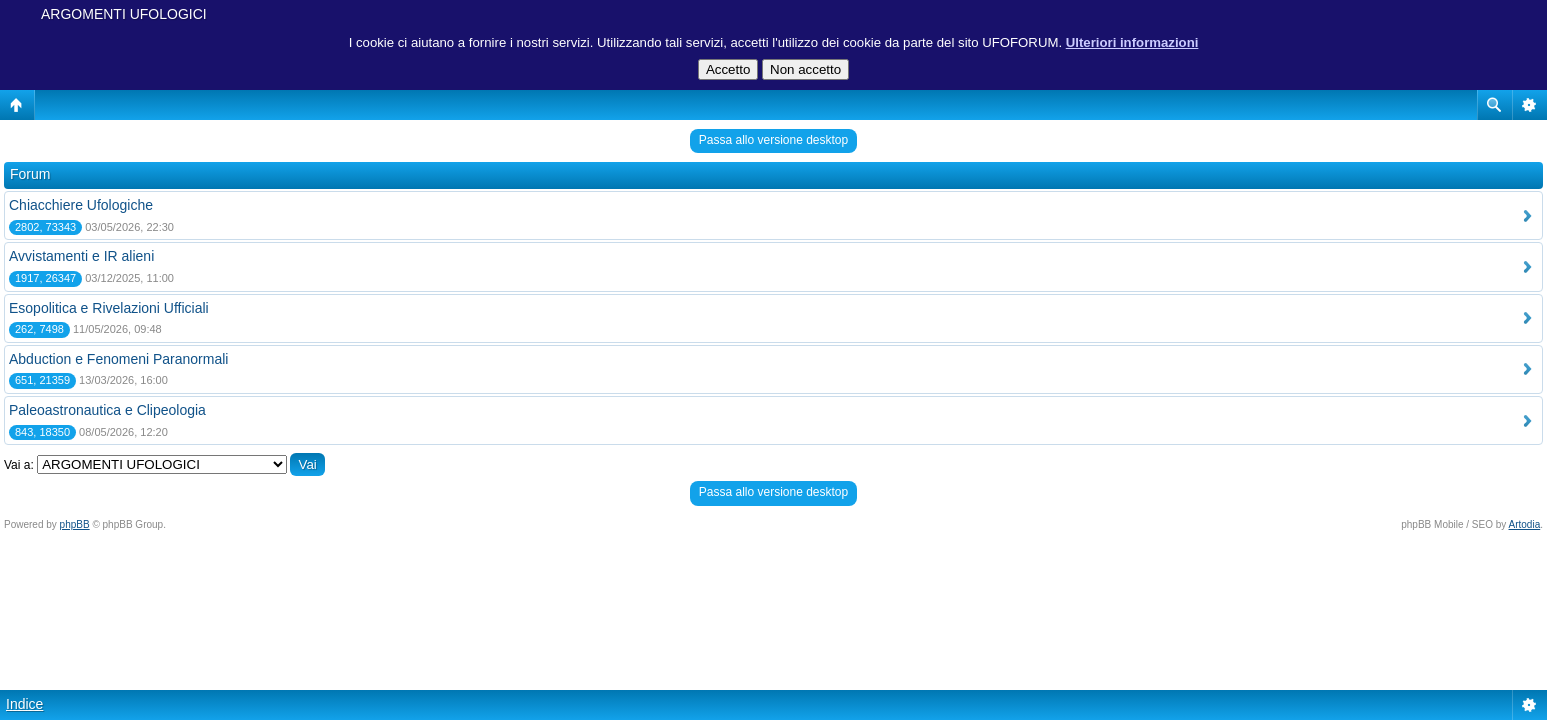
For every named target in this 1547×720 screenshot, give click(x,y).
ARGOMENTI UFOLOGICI (124, 14)
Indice (24, 704)
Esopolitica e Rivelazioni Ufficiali (109, 308)
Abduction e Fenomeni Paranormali (118, 359)
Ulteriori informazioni (1132, 42)
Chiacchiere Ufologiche (81, 205)
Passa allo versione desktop (773, 140)
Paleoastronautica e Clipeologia (107, 410)
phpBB (75, 524)
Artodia (1525, 524)
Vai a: (19, 465)
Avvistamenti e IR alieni (81, 256)
